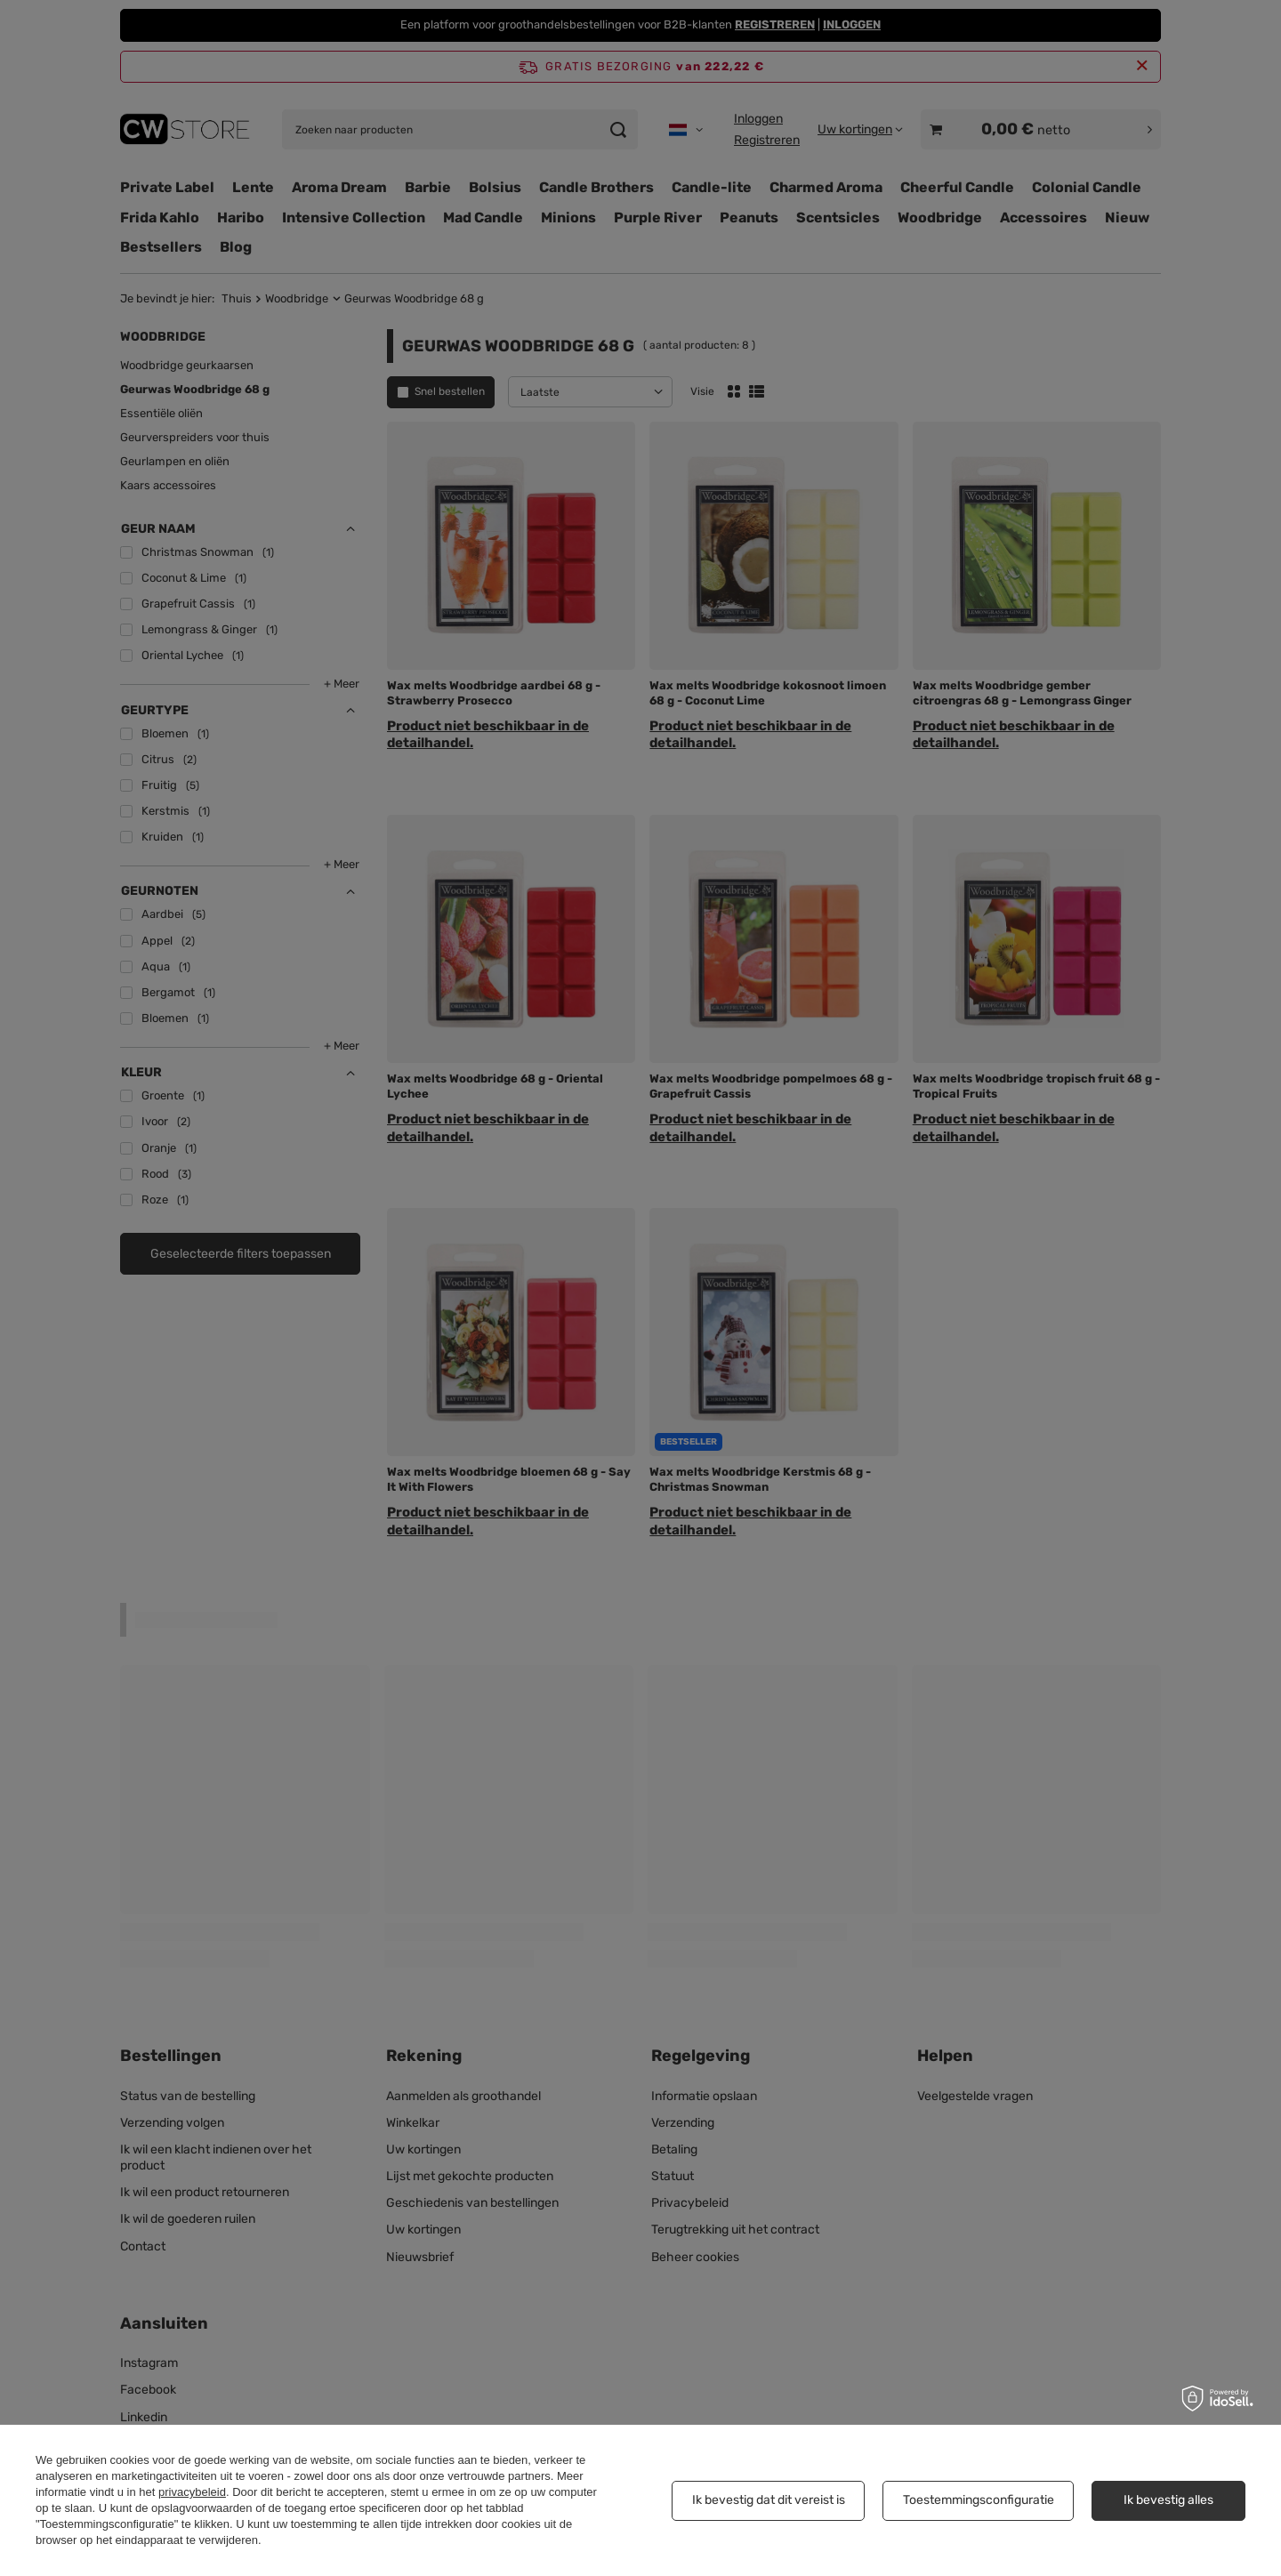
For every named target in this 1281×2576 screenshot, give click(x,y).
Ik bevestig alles (1168, 2500)
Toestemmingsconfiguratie (978, 2500)
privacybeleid (192, 2492)
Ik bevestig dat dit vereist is (768, 2500)
